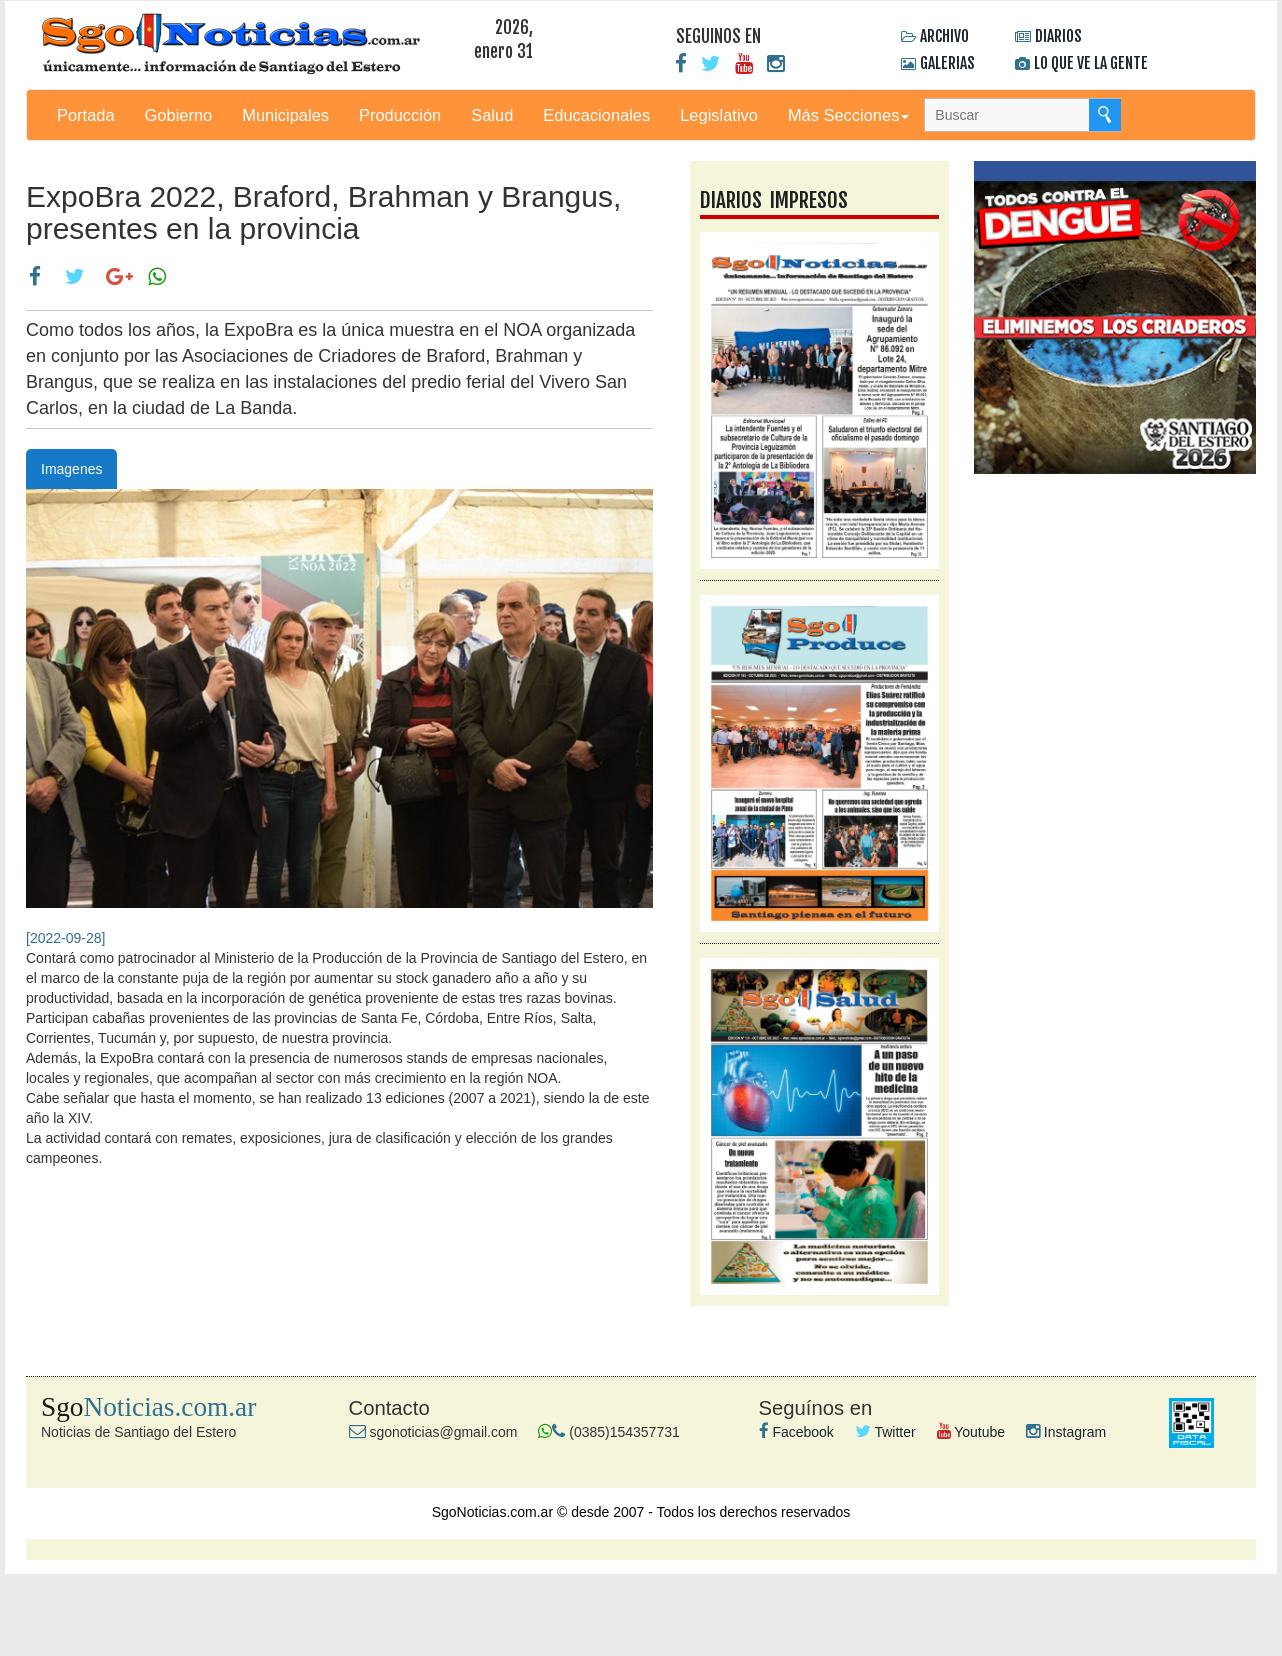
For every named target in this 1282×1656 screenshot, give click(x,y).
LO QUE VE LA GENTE (1091, 63)
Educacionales (596, 115)
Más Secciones (848, 115)
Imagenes (71, 469)
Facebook (796, 1432)
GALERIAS (947, 63)
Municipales (285, 115)
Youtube (971, 1432)
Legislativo (719, 115)
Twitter (885, 1432)
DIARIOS (1058, 36)
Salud (492, 115)
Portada (86, 115)
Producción (400, 115)
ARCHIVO (944, 36)
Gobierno (179, 115)
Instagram (1066, 1432)
